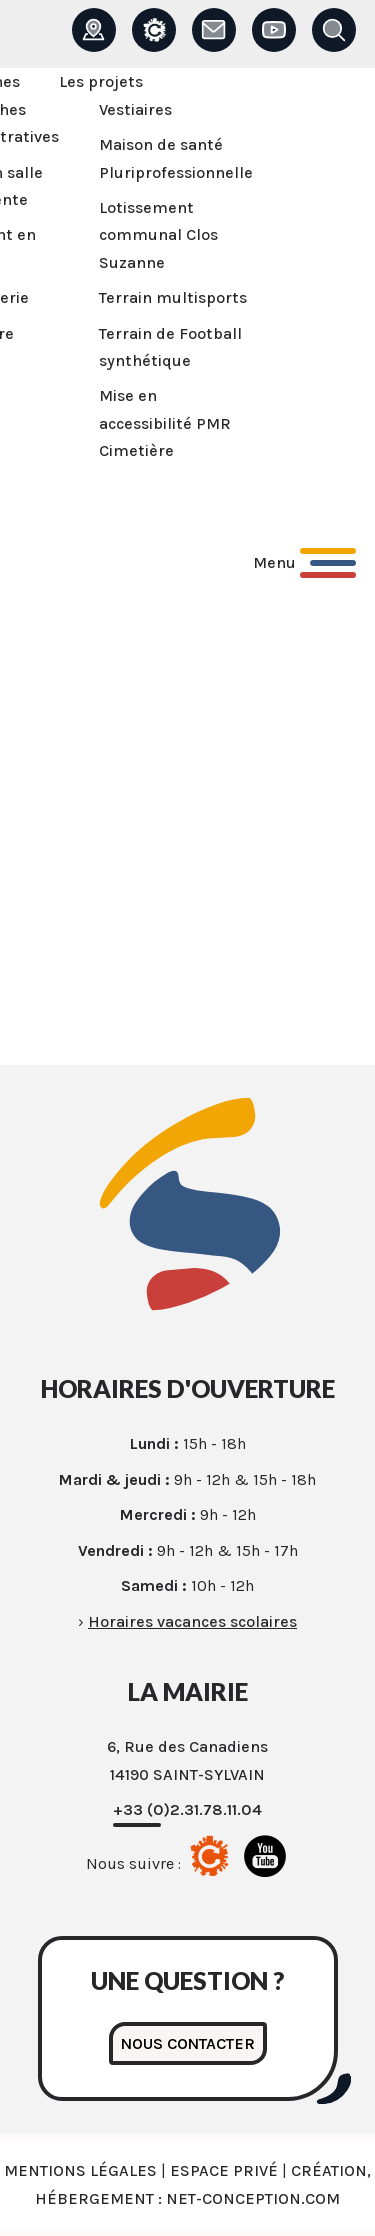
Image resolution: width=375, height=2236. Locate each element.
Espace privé (224, 2170)
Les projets (101, 81)
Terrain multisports (173, 297)
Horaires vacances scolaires (192, 1621)
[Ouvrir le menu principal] (304, 563)
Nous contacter (188, 2043)
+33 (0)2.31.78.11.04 (187, 1809)
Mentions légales (80, 2170)
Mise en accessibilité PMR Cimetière (165, 423)
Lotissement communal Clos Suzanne (158, 235)
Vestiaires (135, 109)
